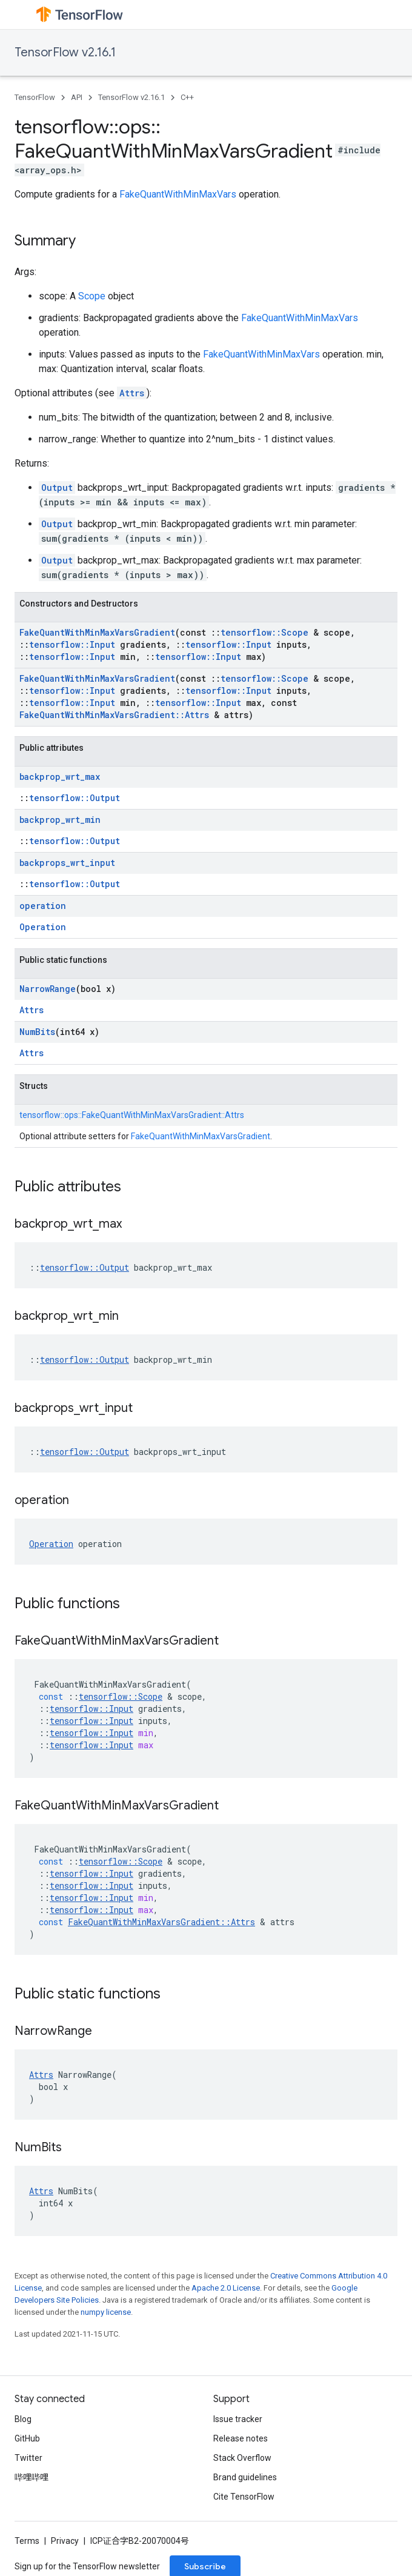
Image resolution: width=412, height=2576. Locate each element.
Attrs (131, 393)
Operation (42, 927)
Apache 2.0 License (225, 2287)
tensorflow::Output (74, 798)
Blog (23, 2419)
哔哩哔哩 (31, 2477)
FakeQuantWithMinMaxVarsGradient (97, 632)
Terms (27, 2541)
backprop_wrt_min (60, 819)
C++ (187, 97)
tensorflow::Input (72, 644)
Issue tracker (237, 2419)
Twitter (28, 2458)
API (76, 97)
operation (42, 905)
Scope (91, 296)
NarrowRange (47, 988)
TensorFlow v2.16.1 (65, 52)
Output (57, 487)
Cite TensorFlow (243, 2496)
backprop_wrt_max (59, 776)
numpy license (106, 2312)
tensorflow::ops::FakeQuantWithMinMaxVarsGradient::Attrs (131, 1115)
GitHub (27, 2438)
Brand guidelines (245, 2477)
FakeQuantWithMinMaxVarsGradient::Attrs (114, 715)
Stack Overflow (242, 2458)
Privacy (65, 2541)
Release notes (240, 2438)
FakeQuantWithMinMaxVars (177, 194)
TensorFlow (35, 97)
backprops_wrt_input (67, 862)
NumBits (37, 1031)
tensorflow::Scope (264, 632)
